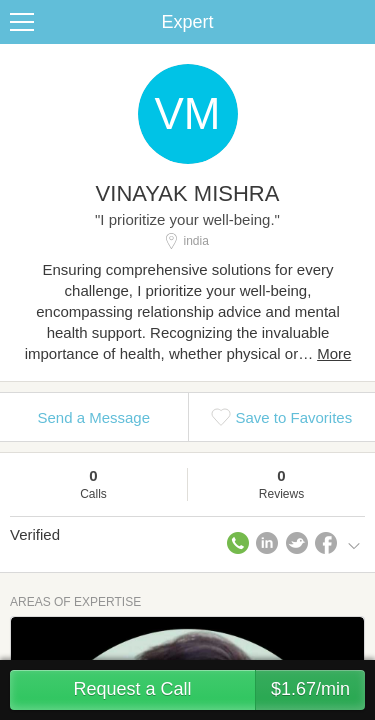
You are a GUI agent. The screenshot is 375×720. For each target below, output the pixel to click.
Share (355, 22)
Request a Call (219, 690)
